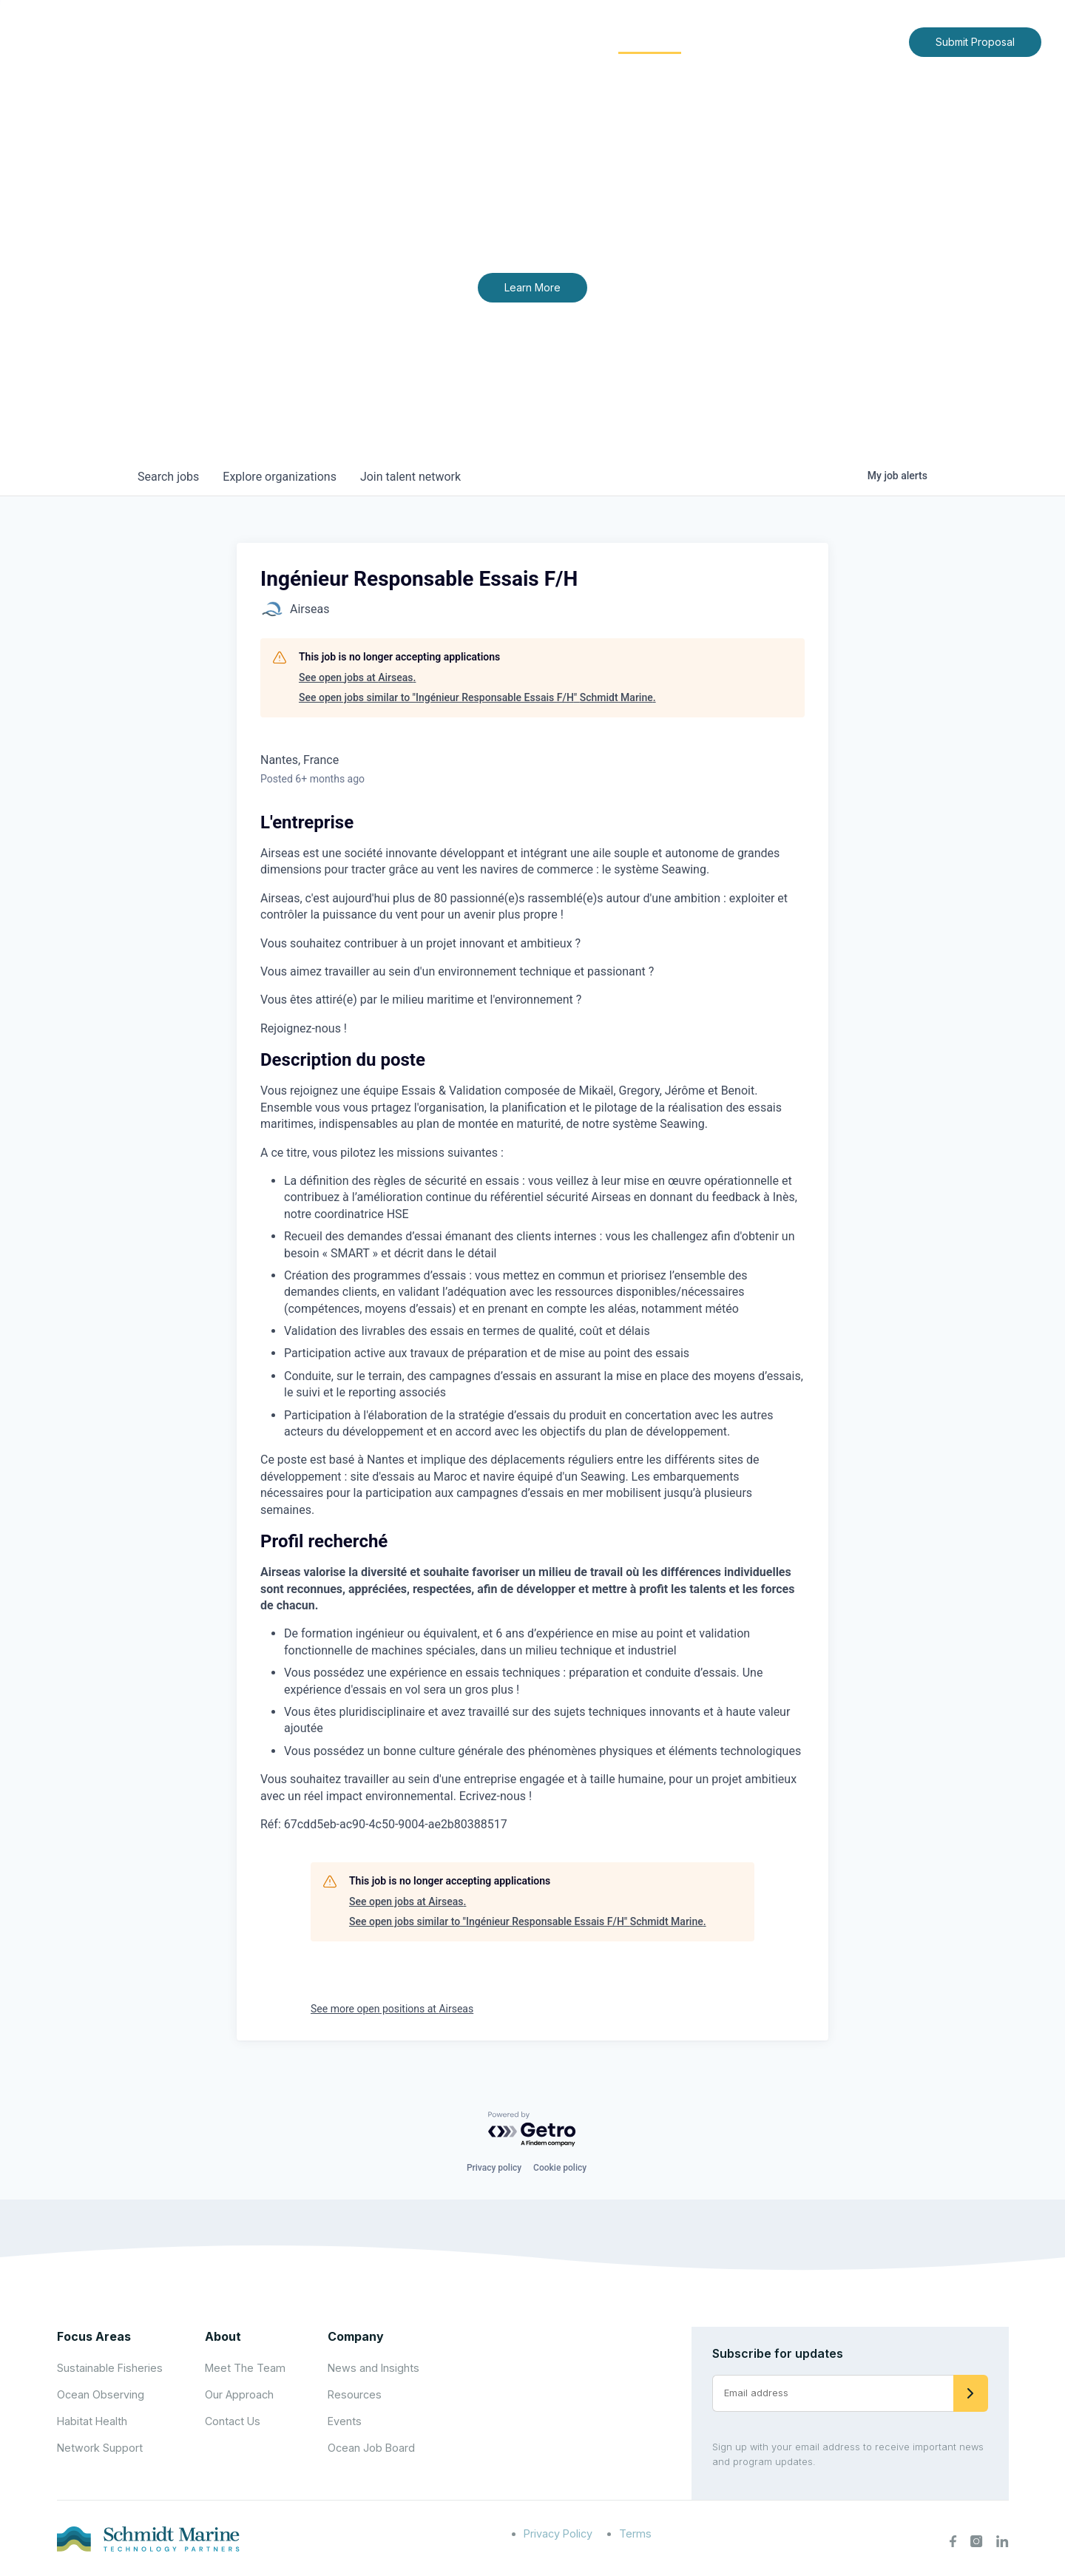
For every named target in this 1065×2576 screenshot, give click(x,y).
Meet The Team (245, 2368)
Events (345, 2421)
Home (411, 41)
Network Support (100, 2447)
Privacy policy (494, 2168)
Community (649, 41)
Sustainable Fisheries (110, 2368)
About (470, 41)
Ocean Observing (100, 2394)
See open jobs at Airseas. (357, 677)
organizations (280, 477)
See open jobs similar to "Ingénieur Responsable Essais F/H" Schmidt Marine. (477, 697)
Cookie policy (559, 2168)
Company (356, 2336)
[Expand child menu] (494, 42)
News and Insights (763, 41)
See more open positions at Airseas (392, 2009)
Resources (355, 2394)
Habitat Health (92, 2421)
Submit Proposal (975, 42)
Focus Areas (552, 41)
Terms (635, 2533)
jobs (168, 477)
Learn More (532, 287)
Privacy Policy (558, 2533)
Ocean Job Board (371, 2447)
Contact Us (866, 41)
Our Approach (239, 2394)
